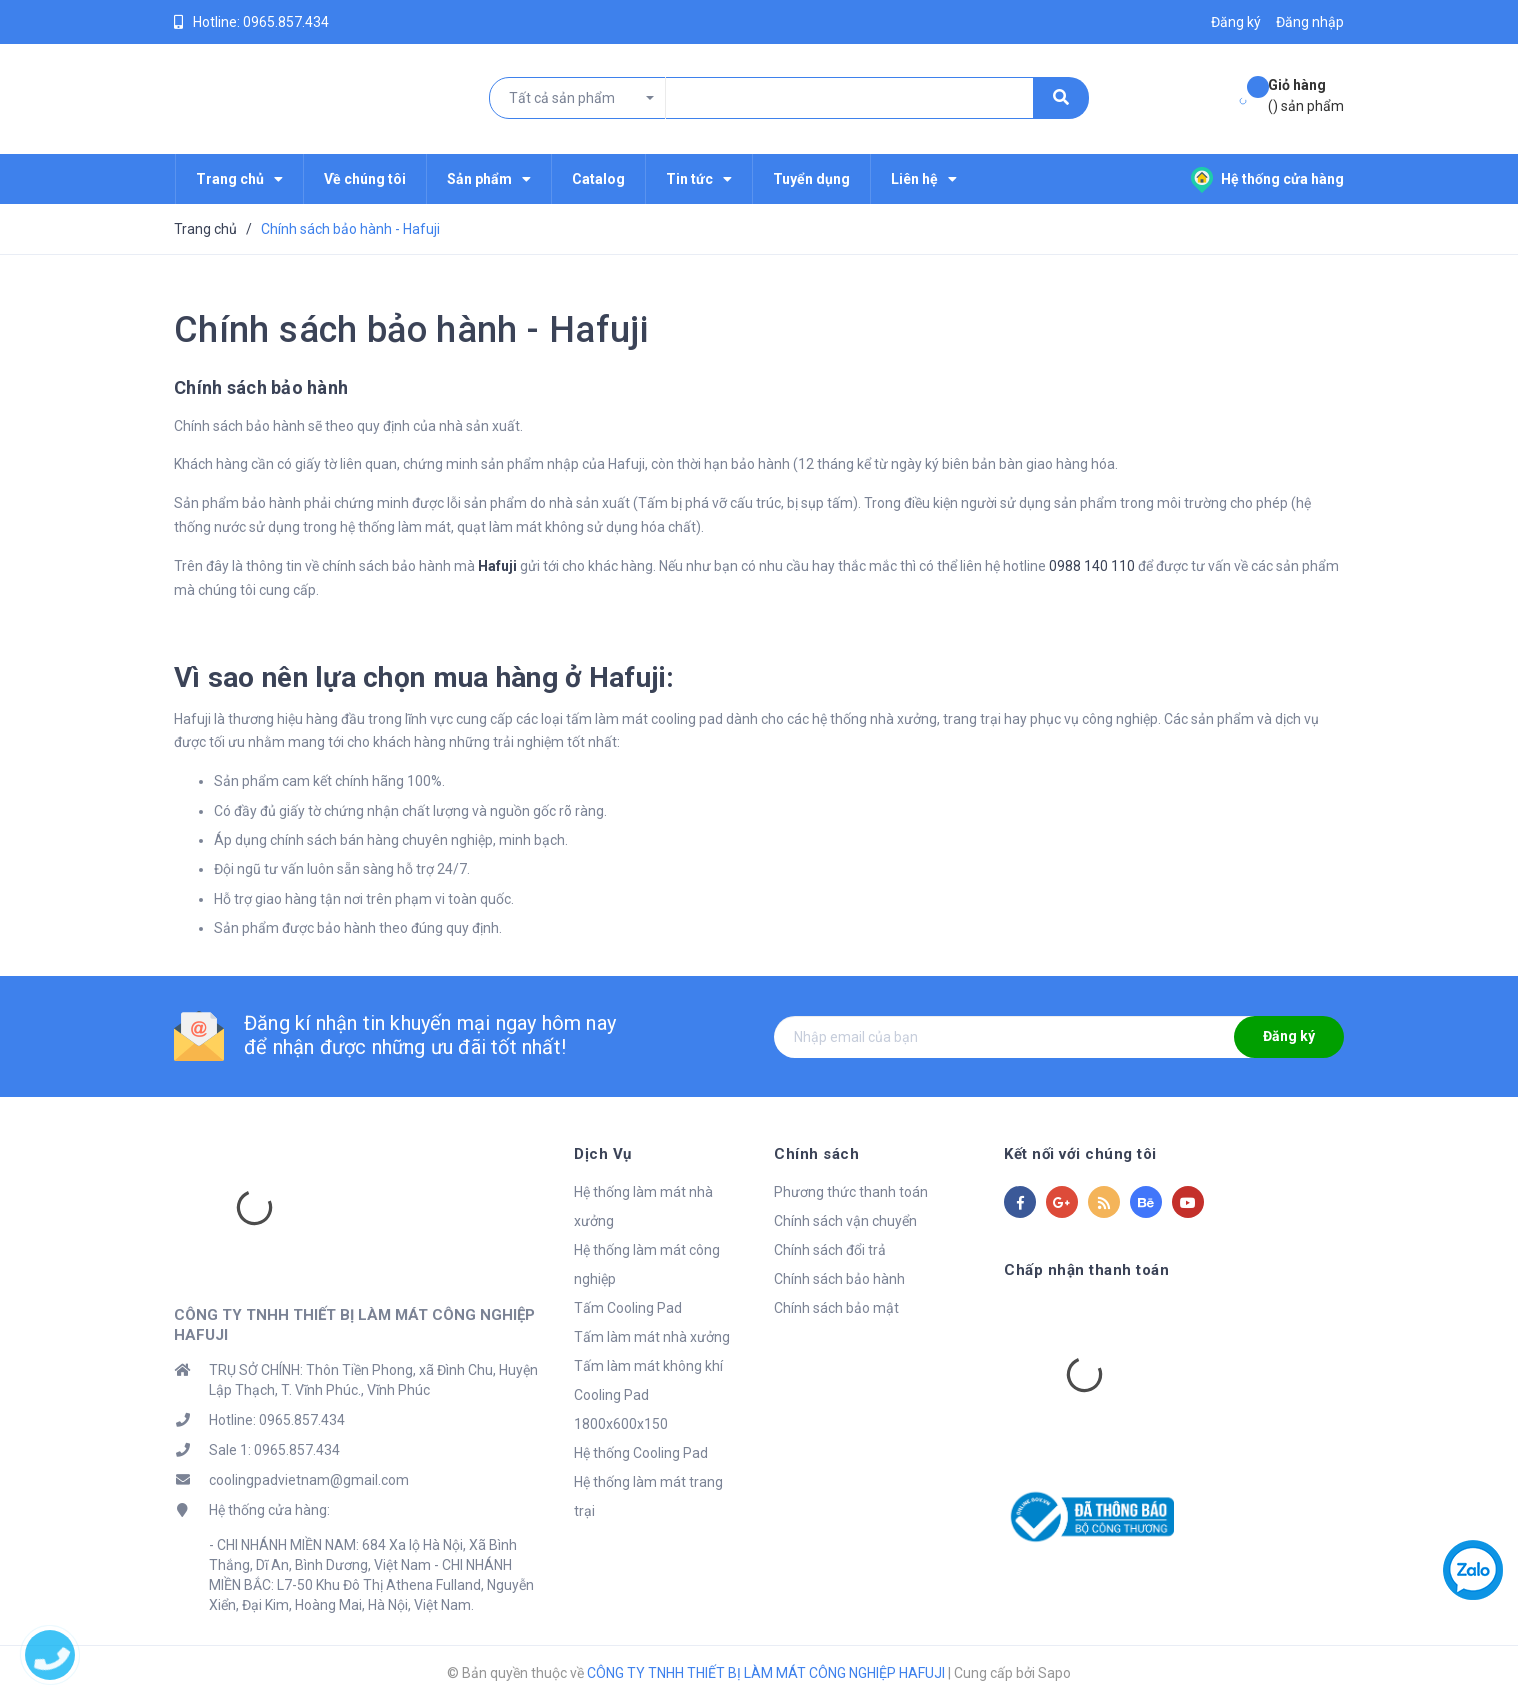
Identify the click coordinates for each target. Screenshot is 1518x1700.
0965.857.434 (286, 22)
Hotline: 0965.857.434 (277, 1420)
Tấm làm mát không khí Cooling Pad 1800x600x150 (648, 1395)
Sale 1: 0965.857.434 (274, 1450)
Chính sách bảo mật (836, 1308)
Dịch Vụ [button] (603, 1154)
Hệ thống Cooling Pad (641, 1453)
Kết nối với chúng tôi (1080, 1154)
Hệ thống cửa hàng (1267, 179)
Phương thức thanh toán (851, 1192)
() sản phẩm (1306, 94)
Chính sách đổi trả (830, 1250)
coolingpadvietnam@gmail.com (309, 1480)
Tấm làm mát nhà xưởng (652, 1337)
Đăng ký (1289, 1036)
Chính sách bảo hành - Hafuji (411, 330)
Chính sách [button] (816, 1154)
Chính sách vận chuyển (845, 1221)
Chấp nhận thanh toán (1086, 1270)
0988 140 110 (1092, 566)
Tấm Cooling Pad (628, 1308)
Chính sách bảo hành (839, 1279)
